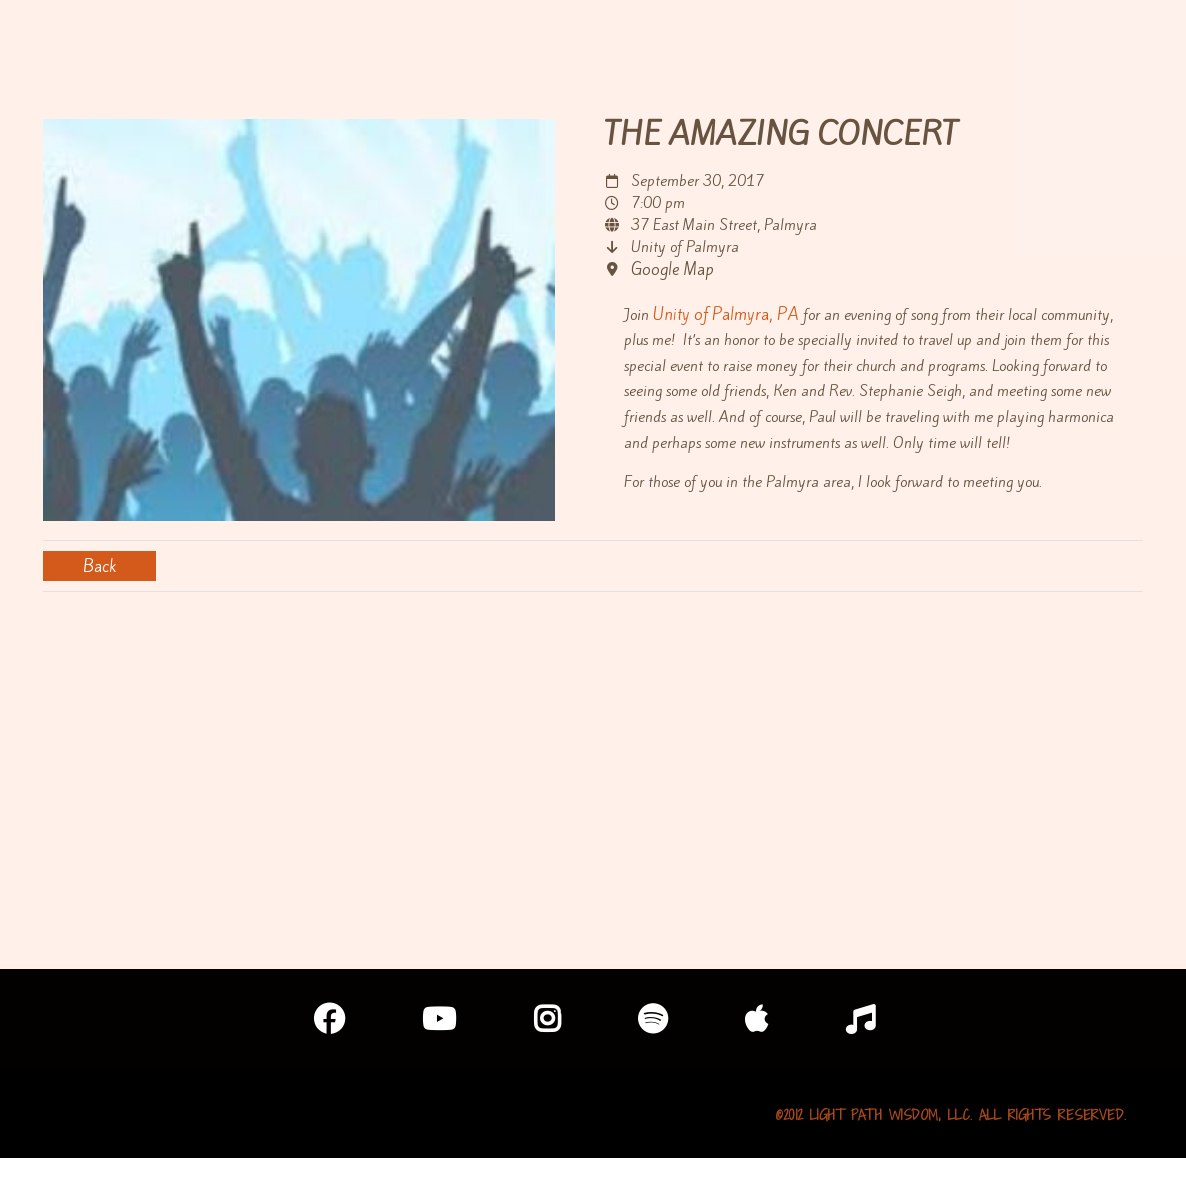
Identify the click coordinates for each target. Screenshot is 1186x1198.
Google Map (672, 269)
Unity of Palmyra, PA (726, 314)
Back (99, 566)
